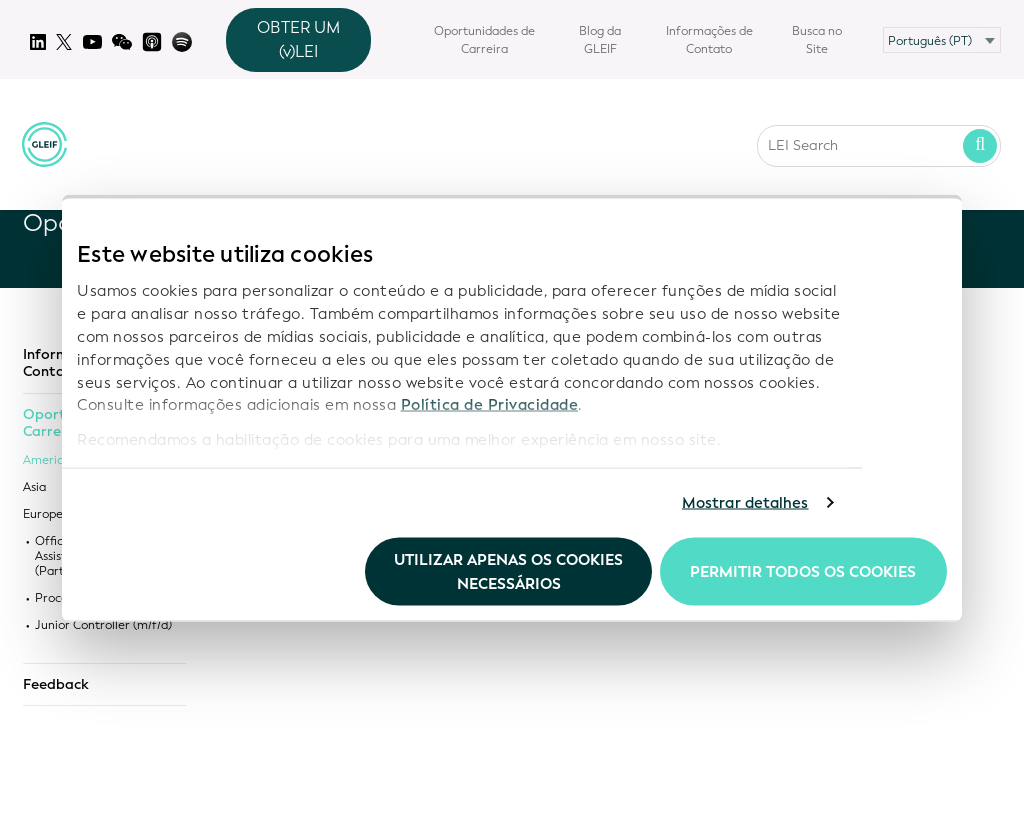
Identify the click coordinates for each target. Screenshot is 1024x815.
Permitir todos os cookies (803, 571)
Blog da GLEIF (600, 40)
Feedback (56, 685)
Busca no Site (817, 40)
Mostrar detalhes (745, 503)
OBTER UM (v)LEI (298, 39)
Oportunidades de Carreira (484, 40)
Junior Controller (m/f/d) (103, 625)
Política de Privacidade (490, 405)
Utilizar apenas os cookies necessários (508, 571)
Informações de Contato (709, 40)
